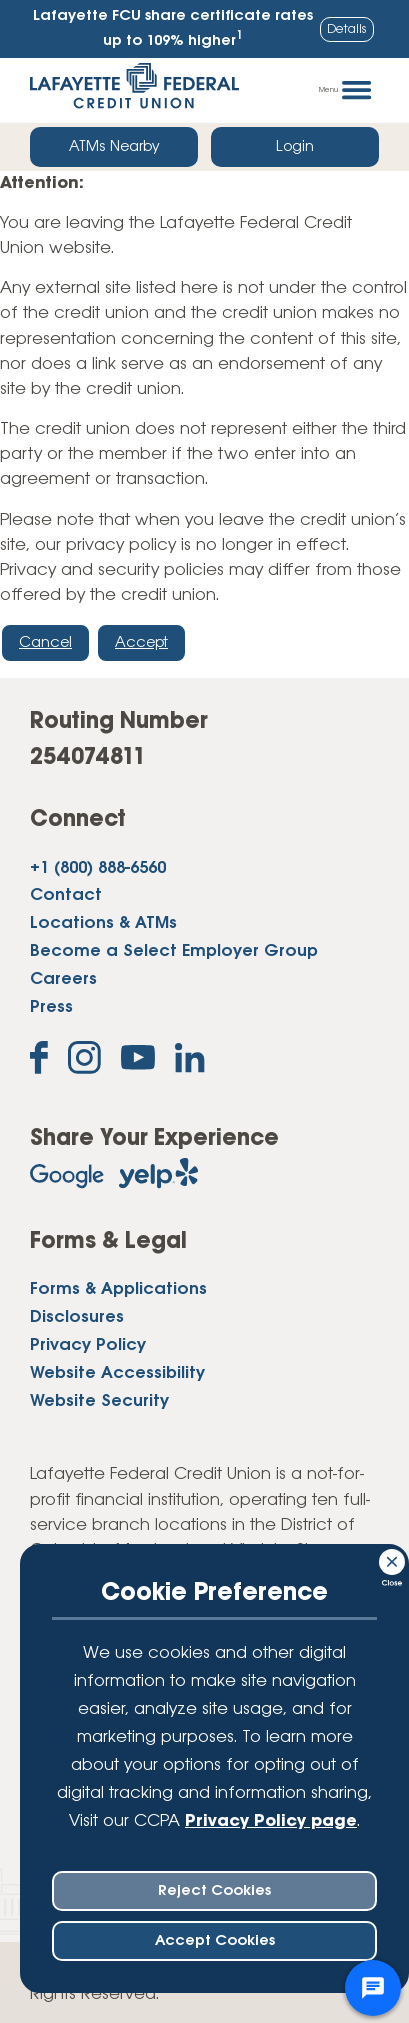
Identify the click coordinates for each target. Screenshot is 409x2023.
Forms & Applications (118, 1289)
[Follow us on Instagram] (84, 1061)
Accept (141, 643)
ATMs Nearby (114, 147)
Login (295, 147)
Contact (66, 895)
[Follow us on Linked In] (190, 1062)
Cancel (45, 643)
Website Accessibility (117, 1373)
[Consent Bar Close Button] (393, 1559)
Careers (63, 979)
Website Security (99, 1401)
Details (347, 29)
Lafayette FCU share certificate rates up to (173, 29)
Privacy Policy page (271, 1821)
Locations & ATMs (103, 923)
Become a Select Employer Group (174, 951)
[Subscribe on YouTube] (138, 1061)
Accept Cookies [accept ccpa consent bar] (215, 1941)
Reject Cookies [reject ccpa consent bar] (214, 1891)
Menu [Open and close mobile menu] (345, 90)
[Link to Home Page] (134, 90)
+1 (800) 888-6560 (98, 868)
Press (51, 1007)
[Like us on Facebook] (39, 1061)
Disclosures (77, 1317)
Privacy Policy (88, 1345)
